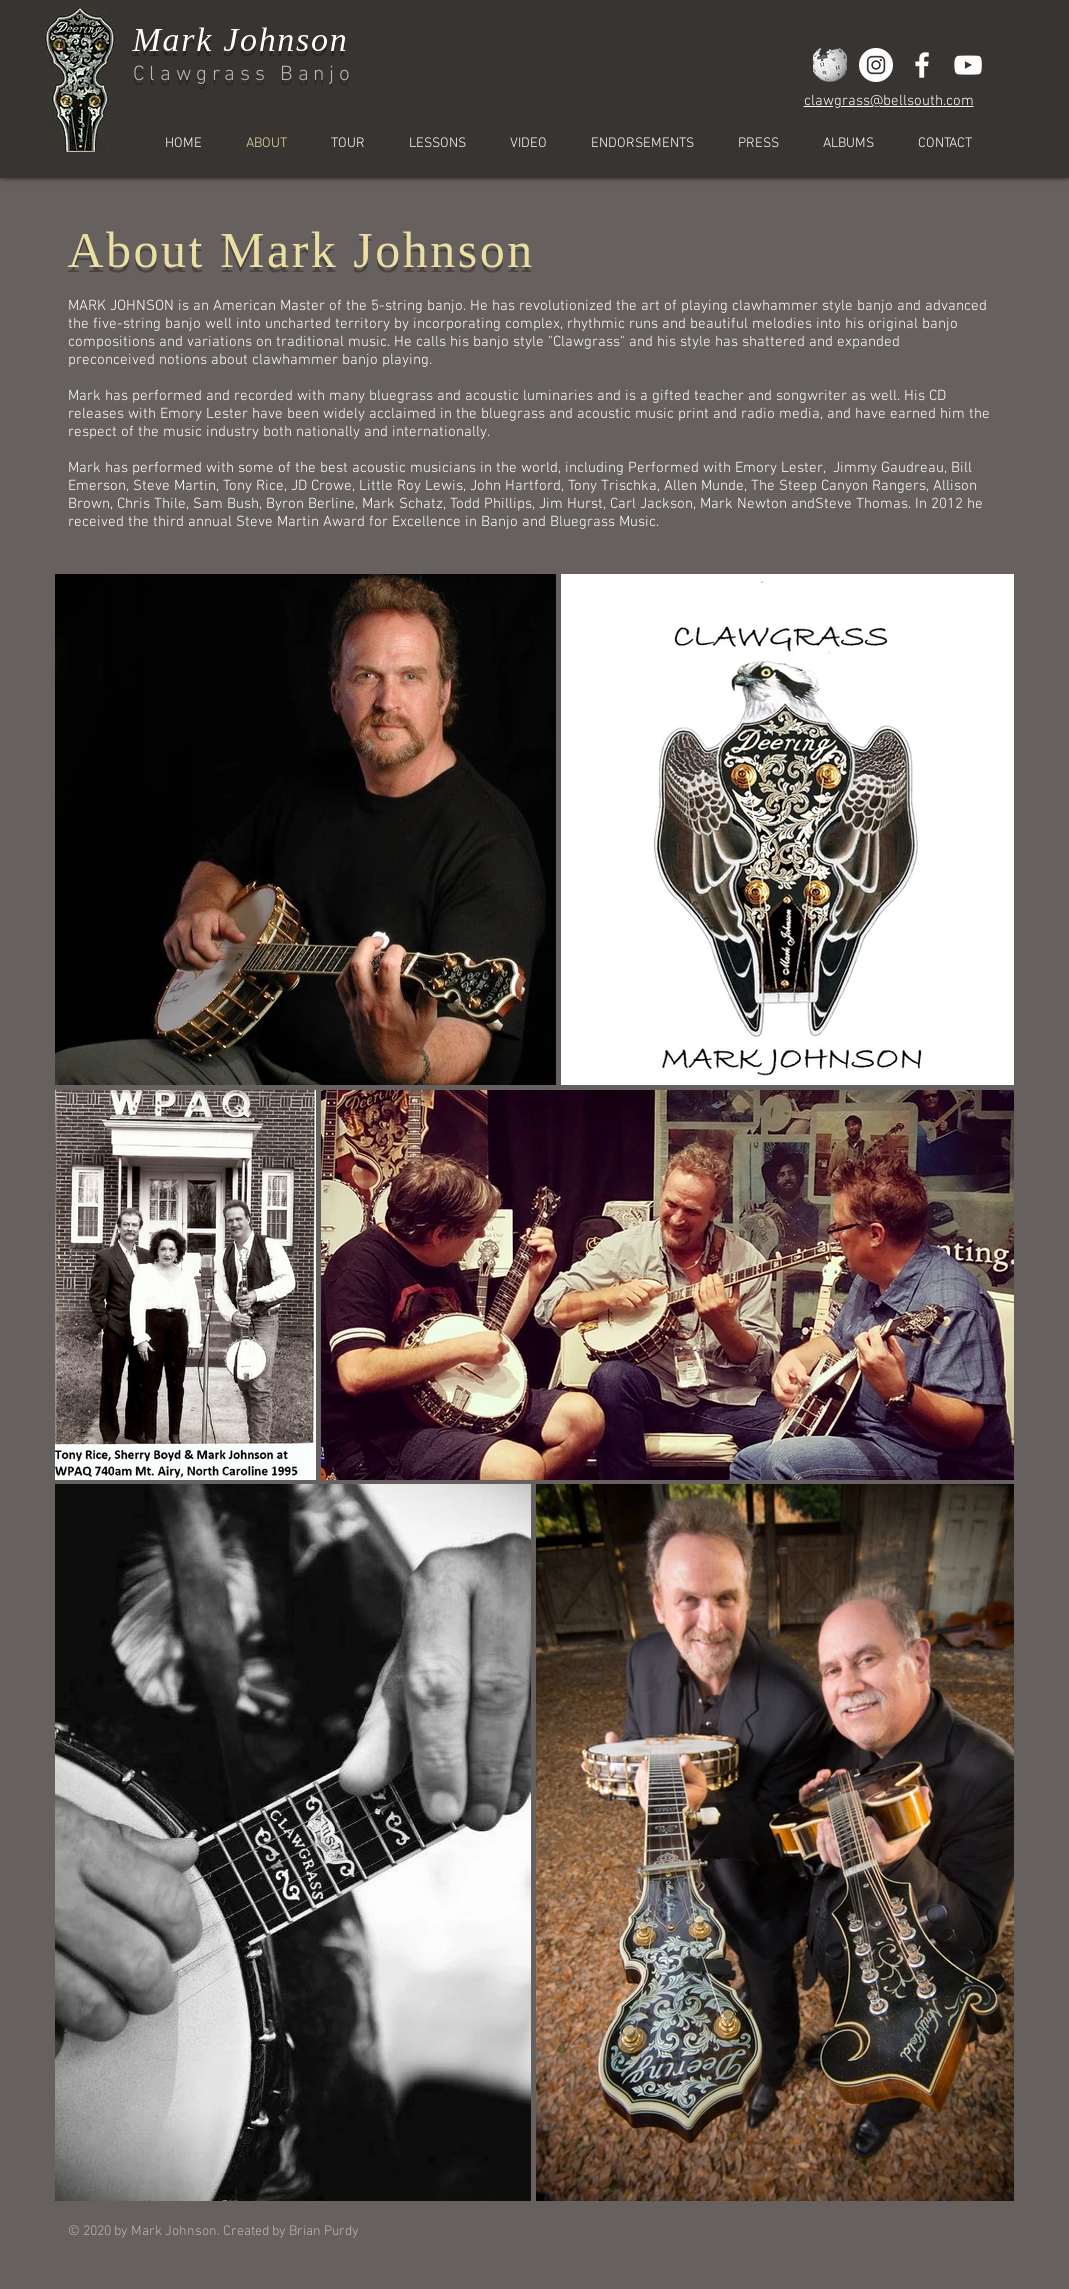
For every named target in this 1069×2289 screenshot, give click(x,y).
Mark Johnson (241, 39)
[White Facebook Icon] (922, 65)
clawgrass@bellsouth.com (889, 101)
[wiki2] (830, 65)
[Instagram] (876, 65)
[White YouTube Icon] (968, 65)
